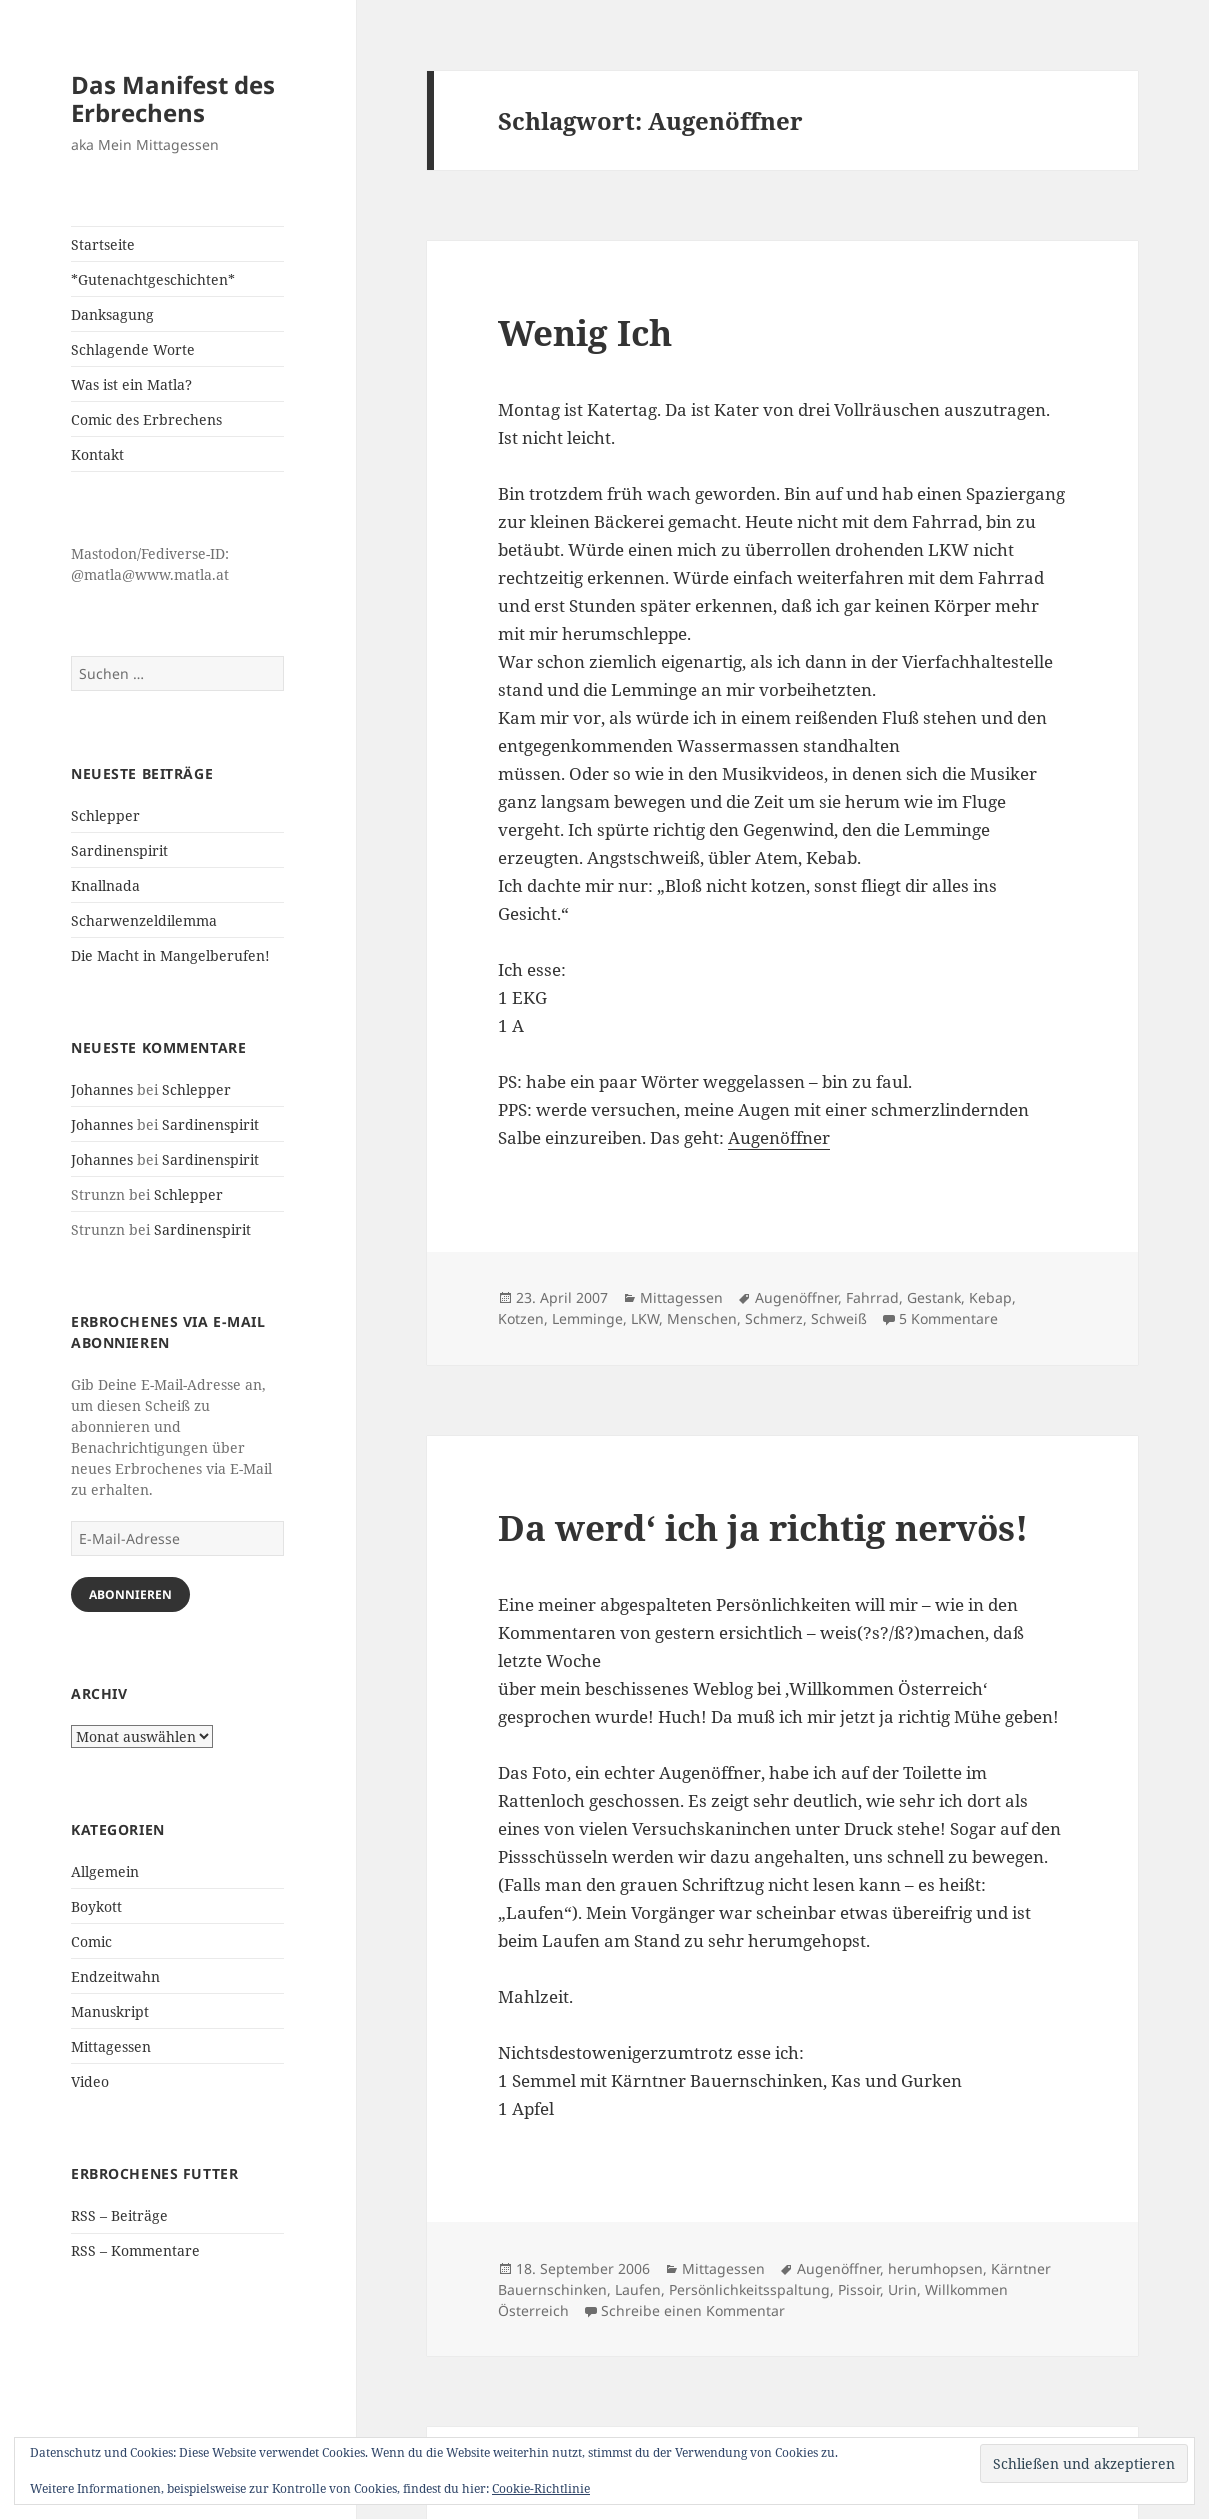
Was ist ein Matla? (131, 384)
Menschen (702, 1318)
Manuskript (110, 2011)
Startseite (103, 244)
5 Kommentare (948, 1318)
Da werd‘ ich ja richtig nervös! (763, 1527)
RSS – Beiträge (119, 2215)
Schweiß (839, 1318)
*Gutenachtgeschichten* (153, 279)
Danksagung (112, 314)
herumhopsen (935, 2268)
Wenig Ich (585, 332)
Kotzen (521, 1318)
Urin (902, 2289)
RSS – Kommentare (135, 2250)
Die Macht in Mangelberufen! (170, 955)
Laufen (638, 2289)
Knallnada (105, 885)
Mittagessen (111, 2046)
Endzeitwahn (115, 1976)
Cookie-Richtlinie (541, 2488)
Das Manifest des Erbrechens (173, 98)
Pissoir (859, 2289)
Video (90, 2081)
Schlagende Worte (133, 349)
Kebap (990, 1297)
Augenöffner (779, 1137)
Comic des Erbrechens (146, 419)
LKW (645, 1318)
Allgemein (105, 1871)
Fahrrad (872, 1297)
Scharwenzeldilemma (144, 920)
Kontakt (97, 454)
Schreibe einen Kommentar (693, 2310)
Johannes (102, 1089)
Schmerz (774, 1318)
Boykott (96, 1906)
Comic (91, 1941)
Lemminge (587, 1318)
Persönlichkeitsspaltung (749, 2289)
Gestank (934, 1297)
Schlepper (105, 815)
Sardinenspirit (119, 850)
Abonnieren (130, 1594)
